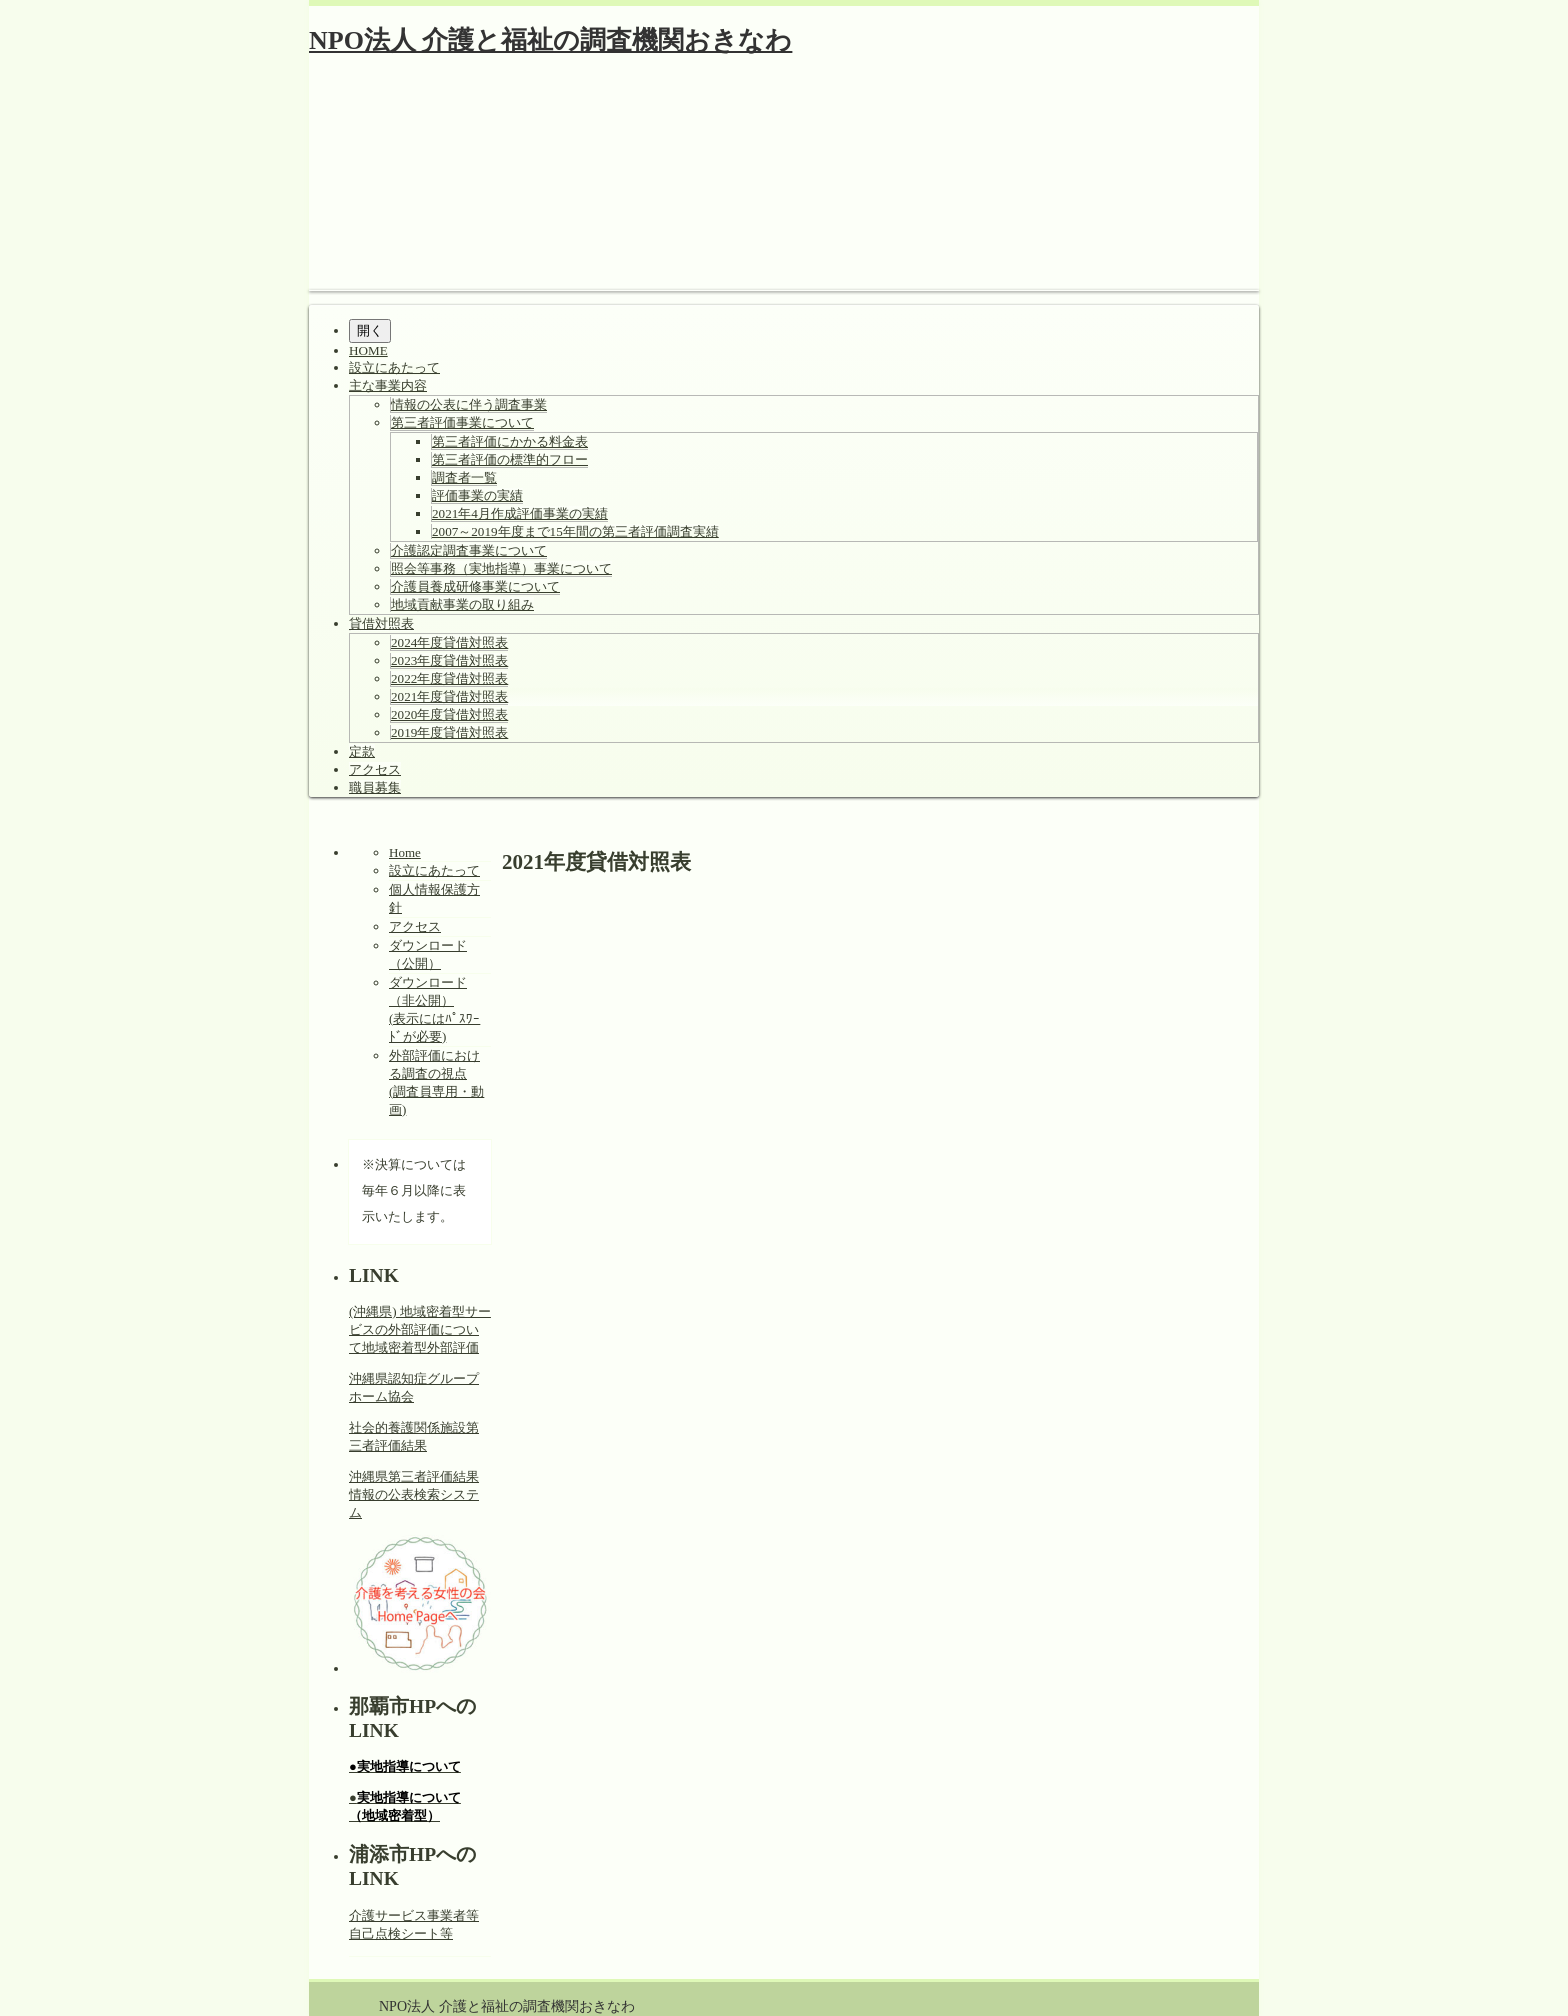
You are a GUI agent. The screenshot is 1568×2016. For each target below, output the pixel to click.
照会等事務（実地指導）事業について (501, 568)
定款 (362, 751)
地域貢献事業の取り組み (462, 604)
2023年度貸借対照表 (449, 660)
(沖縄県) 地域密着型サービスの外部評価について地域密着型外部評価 (420, 1329)
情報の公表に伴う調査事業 (469, 404)
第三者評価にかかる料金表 (510, 441)
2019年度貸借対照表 (449, 732)
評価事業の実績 (477, 495)
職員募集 (375, 787)
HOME (368, 350)
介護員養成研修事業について (475, 586)
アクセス (375, 769)
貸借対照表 (381, 623)
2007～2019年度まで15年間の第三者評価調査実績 (575, 531)
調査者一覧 (464, 477)
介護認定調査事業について (469, 550)
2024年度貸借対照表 (449, 642)
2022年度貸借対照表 (449, 678)
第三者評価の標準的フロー (510, 459)
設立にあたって (394, 367)
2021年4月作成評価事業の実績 (520, 513)
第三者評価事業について (462, 422)
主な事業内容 (388, 385)
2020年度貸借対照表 (449, 714)
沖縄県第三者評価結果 (414, 1476)
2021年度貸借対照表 (449, 696)
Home (405, 852)
